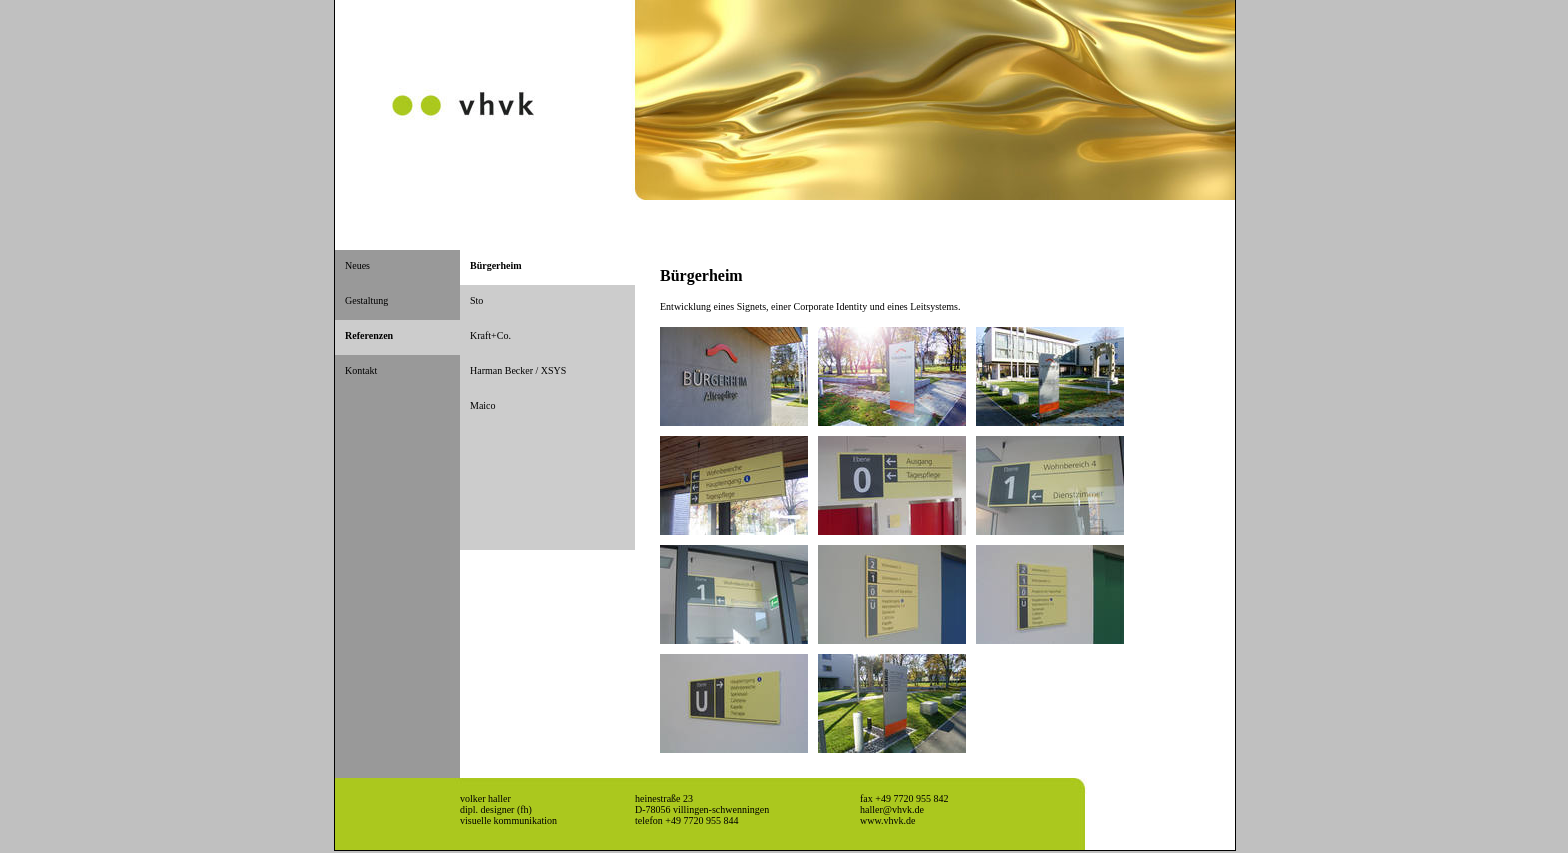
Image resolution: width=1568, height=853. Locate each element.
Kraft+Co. (490, 335)
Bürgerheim (496, 265)
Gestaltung (366, 300)
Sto (476, 300)
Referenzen (369, 335)
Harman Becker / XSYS (518, 370)
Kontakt (361, 370)
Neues (357, 265)
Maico (483, 405)
